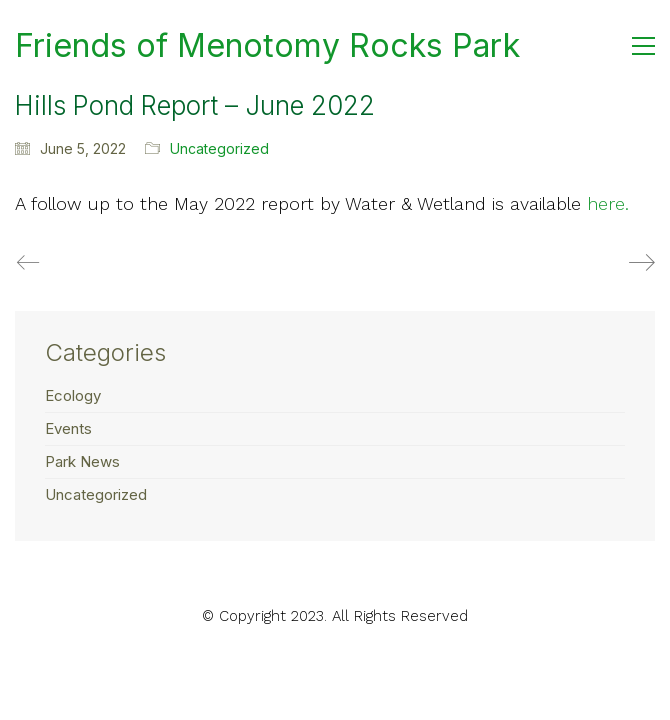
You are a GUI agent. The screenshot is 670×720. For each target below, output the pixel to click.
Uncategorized (219, 148)
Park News (82, 461)
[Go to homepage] (267, 46)
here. (608, 203)
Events (68, 428)
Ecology (73, 395)
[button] (643, 46)
